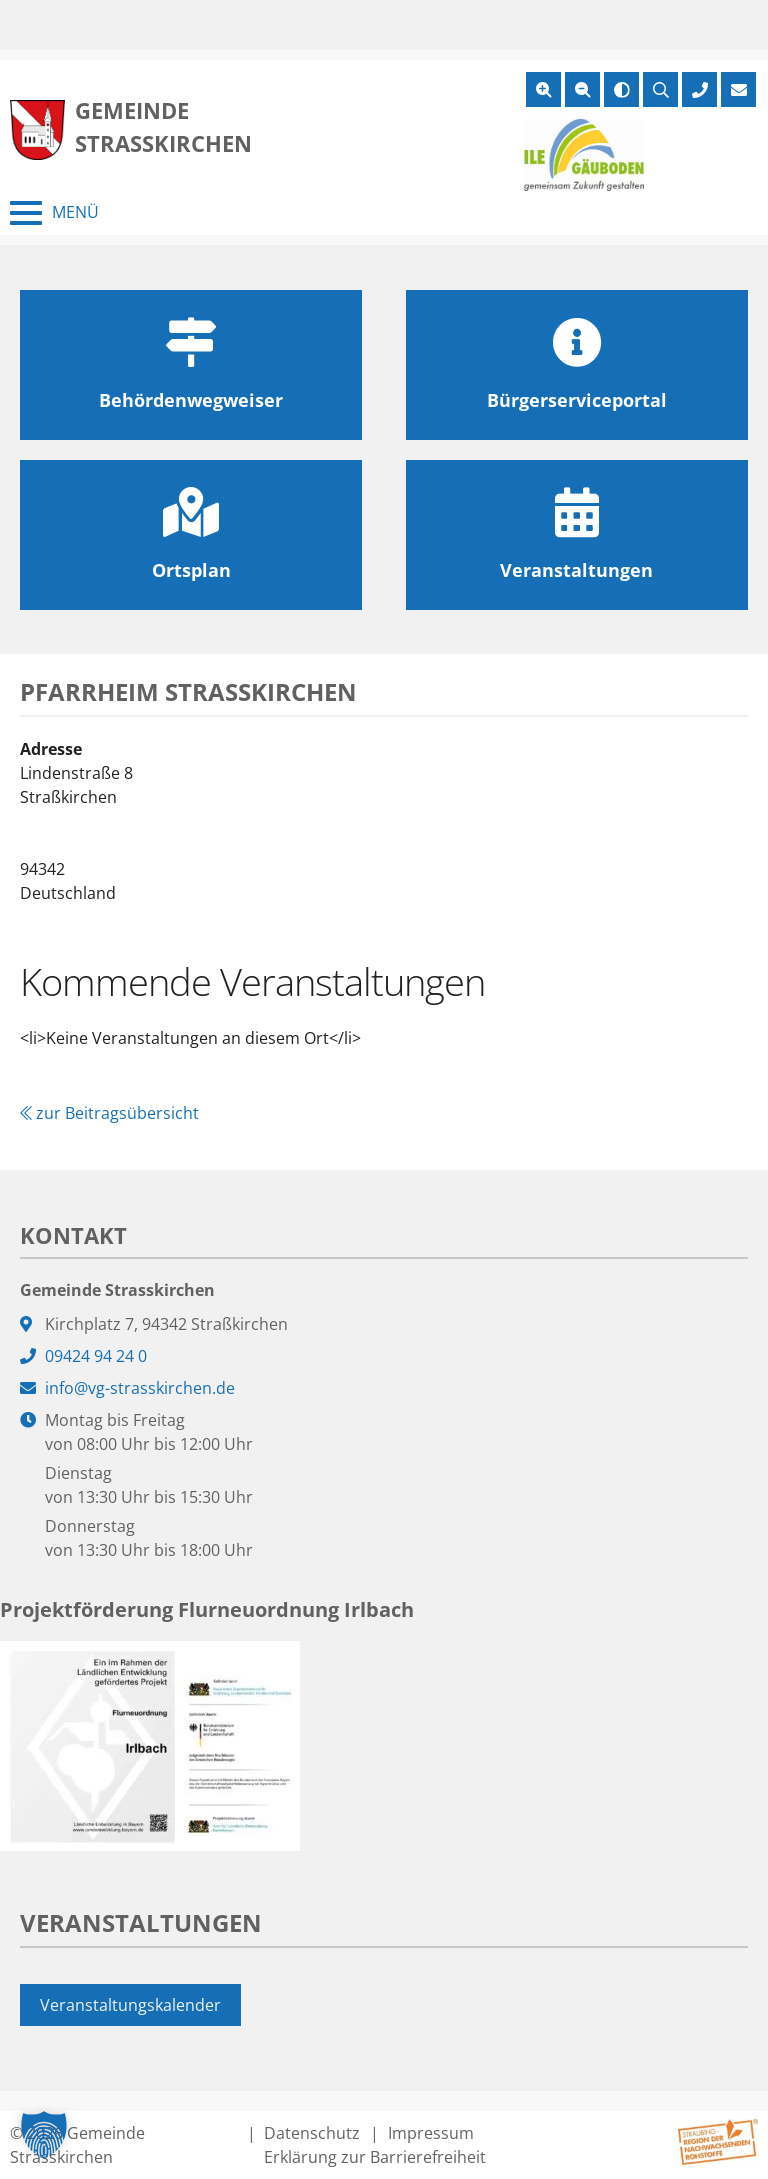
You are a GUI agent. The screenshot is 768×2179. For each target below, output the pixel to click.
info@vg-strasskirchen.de (140, 1388)
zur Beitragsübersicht (109, 1113)
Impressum (431, 2133)
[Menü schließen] (54, 213)
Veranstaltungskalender (130, 2005)
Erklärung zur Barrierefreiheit (375, 2157)
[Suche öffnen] (660, 89)
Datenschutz (312, 2133)
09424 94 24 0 (96, 1356)
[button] (44, 2135)
